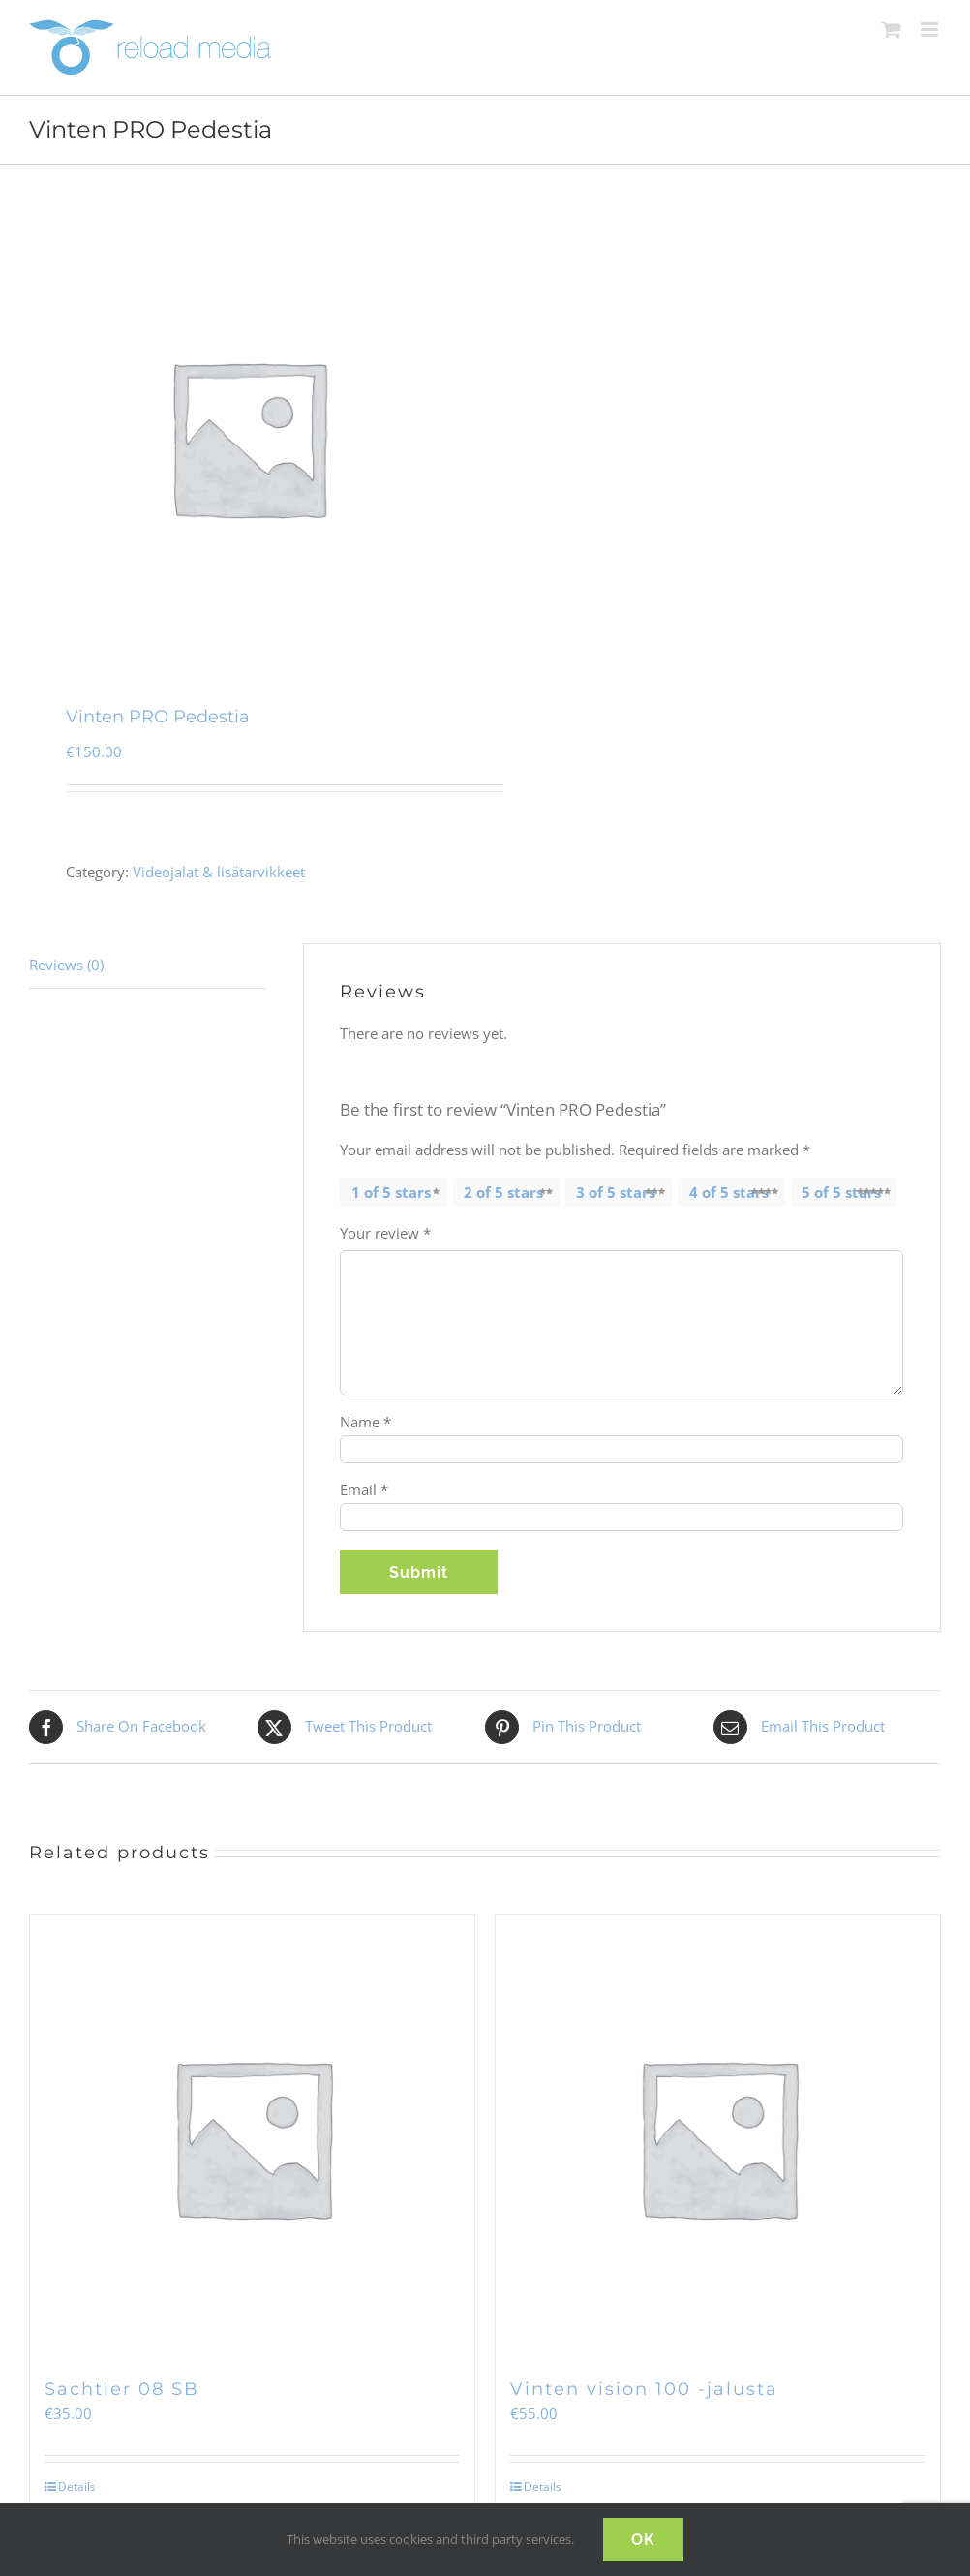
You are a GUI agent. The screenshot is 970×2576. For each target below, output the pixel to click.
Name (365, 1421)
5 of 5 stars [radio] (841, 1192)
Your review (385, 1232)
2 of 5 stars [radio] (503, 1192)
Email (364, 1489)
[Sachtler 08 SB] (252, 2137)
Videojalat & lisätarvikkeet (219, 871)
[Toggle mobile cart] (891, 29)
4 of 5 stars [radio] (729, 1192)
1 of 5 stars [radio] (391, 1192)
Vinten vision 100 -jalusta (644, 2389)
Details (77, 2486)
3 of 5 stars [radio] (615, 1192)
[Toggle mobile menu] (931, 29)
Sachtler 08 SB (122, 2389)
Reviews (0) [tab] (66, 964)
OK (643, 2539)
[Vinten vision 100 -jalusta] (718, 2137)
